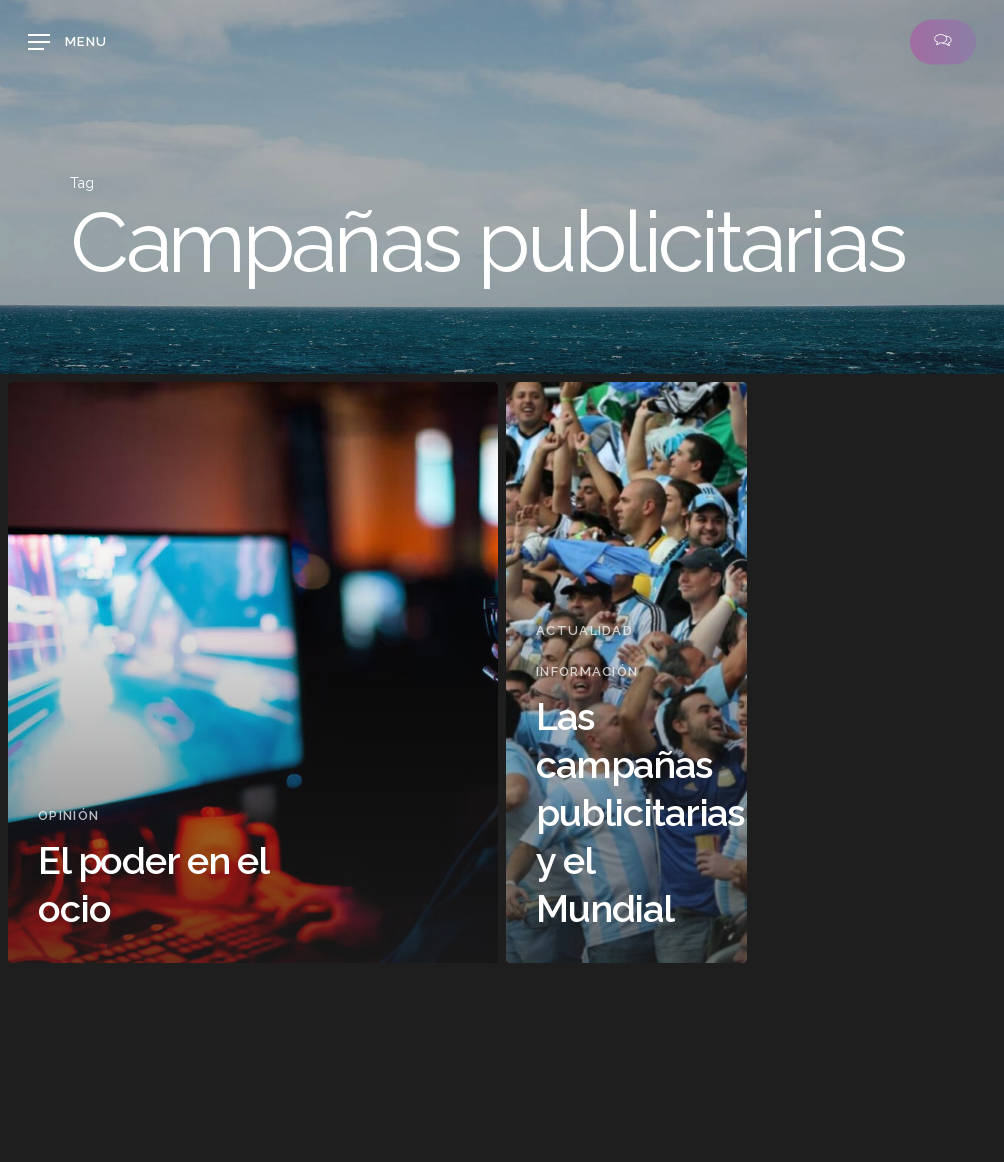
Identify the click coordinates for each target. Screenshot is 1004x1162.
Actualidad (584, 630)
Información (587, 671)
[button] (67, 42)
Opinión (68, 815)
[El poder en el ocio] (253, 672)
